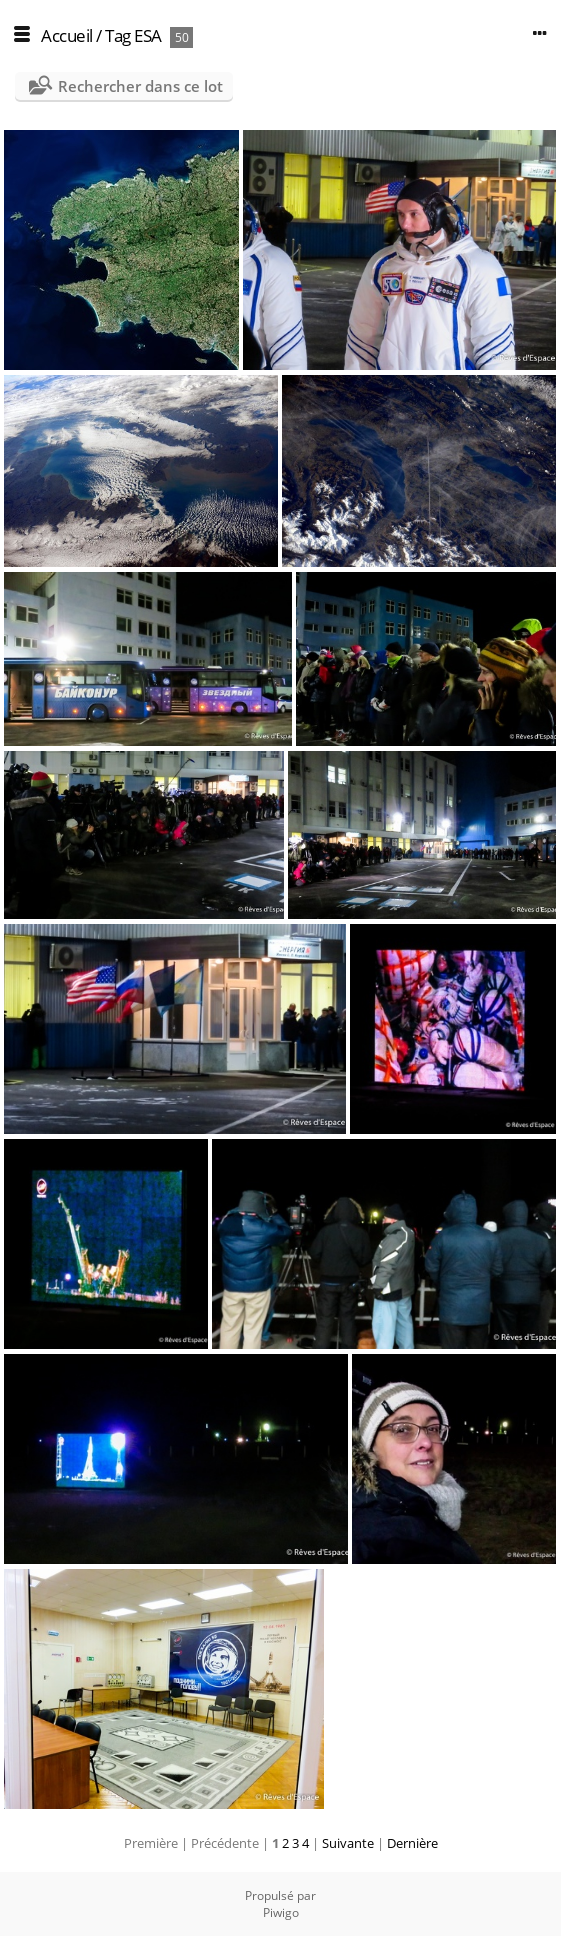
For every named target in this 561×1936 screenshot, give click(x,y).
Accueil (67, 35)
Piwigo (281, 1912)
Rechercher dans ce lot (140, 86)
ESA (148, 35)
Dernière (412, 1843)
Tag (118, 35)
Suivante (348, 1843)
